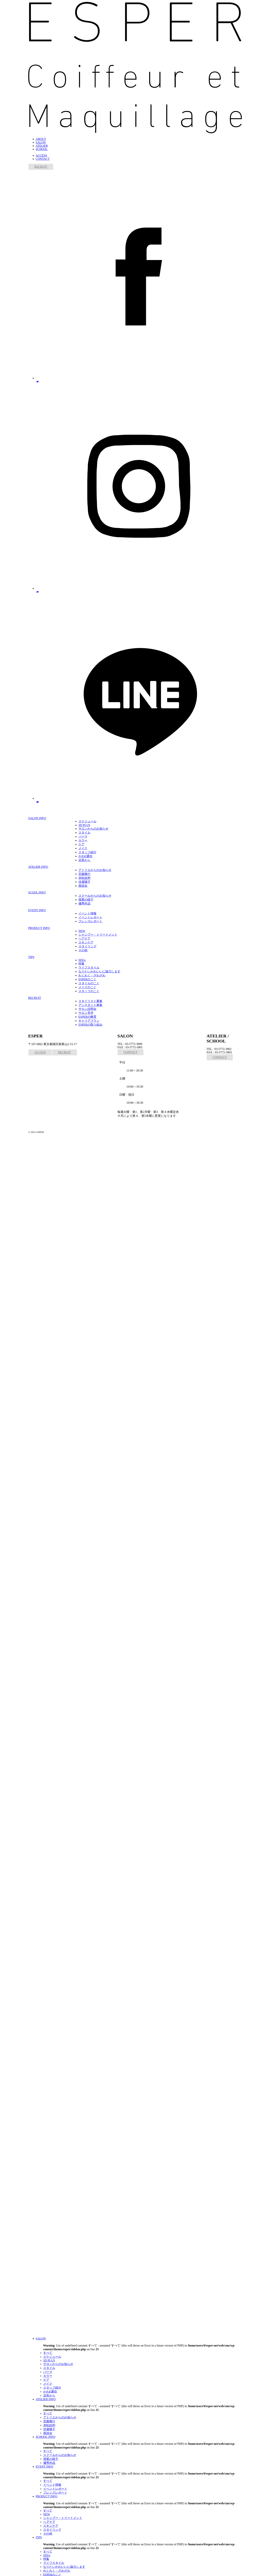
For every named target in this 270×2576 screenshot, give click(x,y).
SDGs (82, 960)
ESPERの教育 (87, 1016)
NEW (81, 931)
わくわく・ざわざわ (91, 975)
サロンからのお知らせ (93, 828)
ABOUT (41, 139)
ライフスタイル (88, 967)
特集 (81, 963)
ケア (81, 844)
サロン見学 (85, 1012)
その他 (82, 950)
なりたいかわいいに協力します (99, 971)
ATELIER (42, 145)
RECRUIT (40, 166)
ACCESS (41, 155)
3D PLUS (84, 825)
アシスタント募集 (90, 1005)
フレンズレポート (90, 921)
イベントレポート (90, 917)
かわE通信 (85, 856)
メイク (82, 848)
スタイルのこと (88, 983)
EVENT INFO (37, 910)
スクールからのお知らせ (94, 895)
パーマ (82, 836)
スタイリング (87, 946)
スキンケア (85, 942)
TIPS (31, 957)
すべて (47, 2352)
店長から (84, 860)
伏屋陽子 (84, 881)
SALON (41, 142)
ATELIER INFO (38, 866)
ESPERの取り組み (90, 1024)
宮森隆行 (84, 874)
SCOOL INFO (37, 892)
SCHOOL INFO (45, 2436)
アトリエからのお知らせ (94, 870)
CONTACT (43, 158)
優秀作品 (84, 903)
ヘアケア (84, 938)
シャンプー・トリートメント (97, 934)
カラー (82, 840)
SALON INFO (37, 818)
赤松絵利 (84, 877)
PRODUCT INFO (39, 928)
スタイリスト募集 (90, 1001)
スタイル (84, 832)
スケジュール (87, 821)
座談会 (82, 885)
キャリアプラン (88, 1020)
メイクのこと (87, 987)
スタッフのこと (88, 991)
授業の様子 (85, 899)
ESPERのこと (87, 979)
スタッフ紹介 (87, 852)
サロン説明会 (87, 1008)
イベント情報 (87, 913)
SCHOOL (42, 149)
